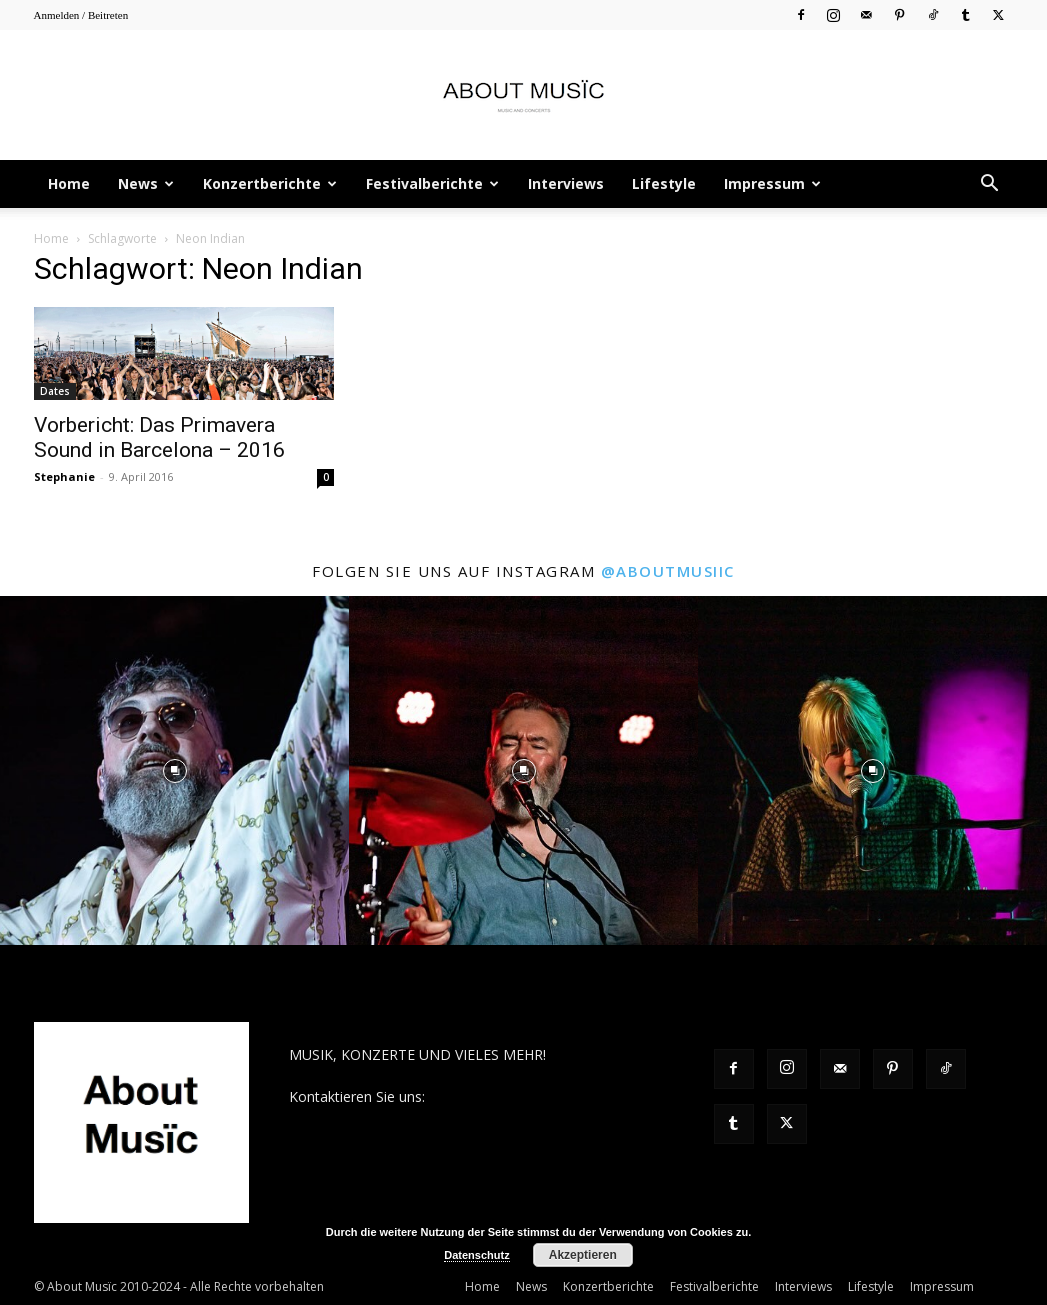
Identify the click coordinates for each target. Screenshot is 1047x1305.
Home (69, 183)
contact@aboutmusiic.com (515, 1096)
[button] (990, 185)
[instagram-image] (174, 770)
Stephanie (64, 476)
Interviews (566, 183)
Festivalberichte (432, 183)
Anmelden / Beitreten (81, 15)
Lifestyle (664, 183)
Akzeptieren (583, 1255)
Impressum (772, 183)
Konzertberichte (270, 183)
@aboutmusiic (668, 571)
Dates (55, 391)
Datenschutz (476, 1255)
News (146, 183)
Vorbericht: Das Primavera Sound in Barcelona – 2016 (159, 437)
